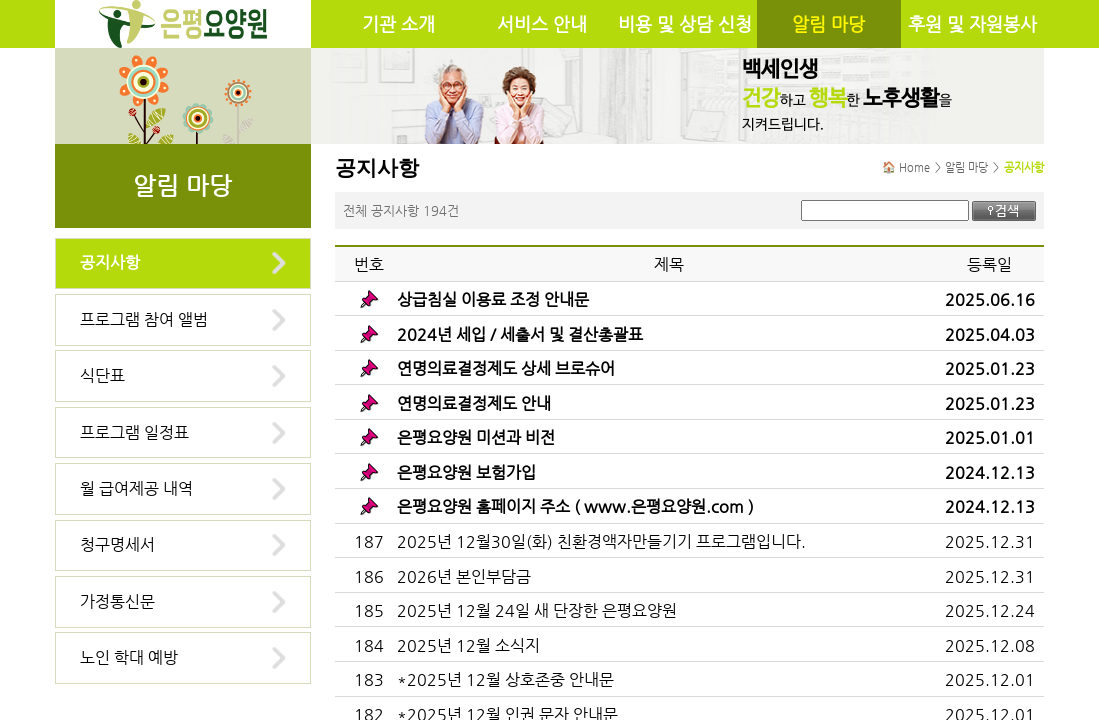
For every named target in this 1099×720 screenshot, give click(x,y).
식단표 (102, 375)
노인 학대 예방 (129, 657)
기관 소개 (398, 24)
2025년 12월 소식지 (468, 645)
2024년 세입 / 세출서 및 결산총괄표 (520, 334)
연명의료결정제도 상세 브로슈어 (506, 368)
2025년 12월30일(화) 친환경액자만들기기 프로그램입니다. (601, 541)
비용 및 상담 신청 (685, 24)
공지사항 (110, 262)
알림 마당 (828, 24)
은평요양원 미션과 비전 (476, 437)
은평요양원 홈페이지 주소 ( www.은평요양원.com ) (575, 506)
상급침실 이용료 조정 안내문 (493, 299)
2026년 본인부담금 (464, 576)
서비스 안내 (542, 24)
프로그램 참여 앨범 (144, 319)
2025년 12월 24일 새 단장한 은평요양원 (537, 610)
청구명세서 (117, 544)
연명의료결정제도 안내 (474, 403)
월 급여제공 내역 (136, 488)
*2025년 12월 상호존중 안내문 (505, 679)
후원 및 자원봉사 (972, 24)
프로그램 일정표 (134, 432)
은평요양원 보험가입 (466, 472)
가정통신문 (117, 601)
